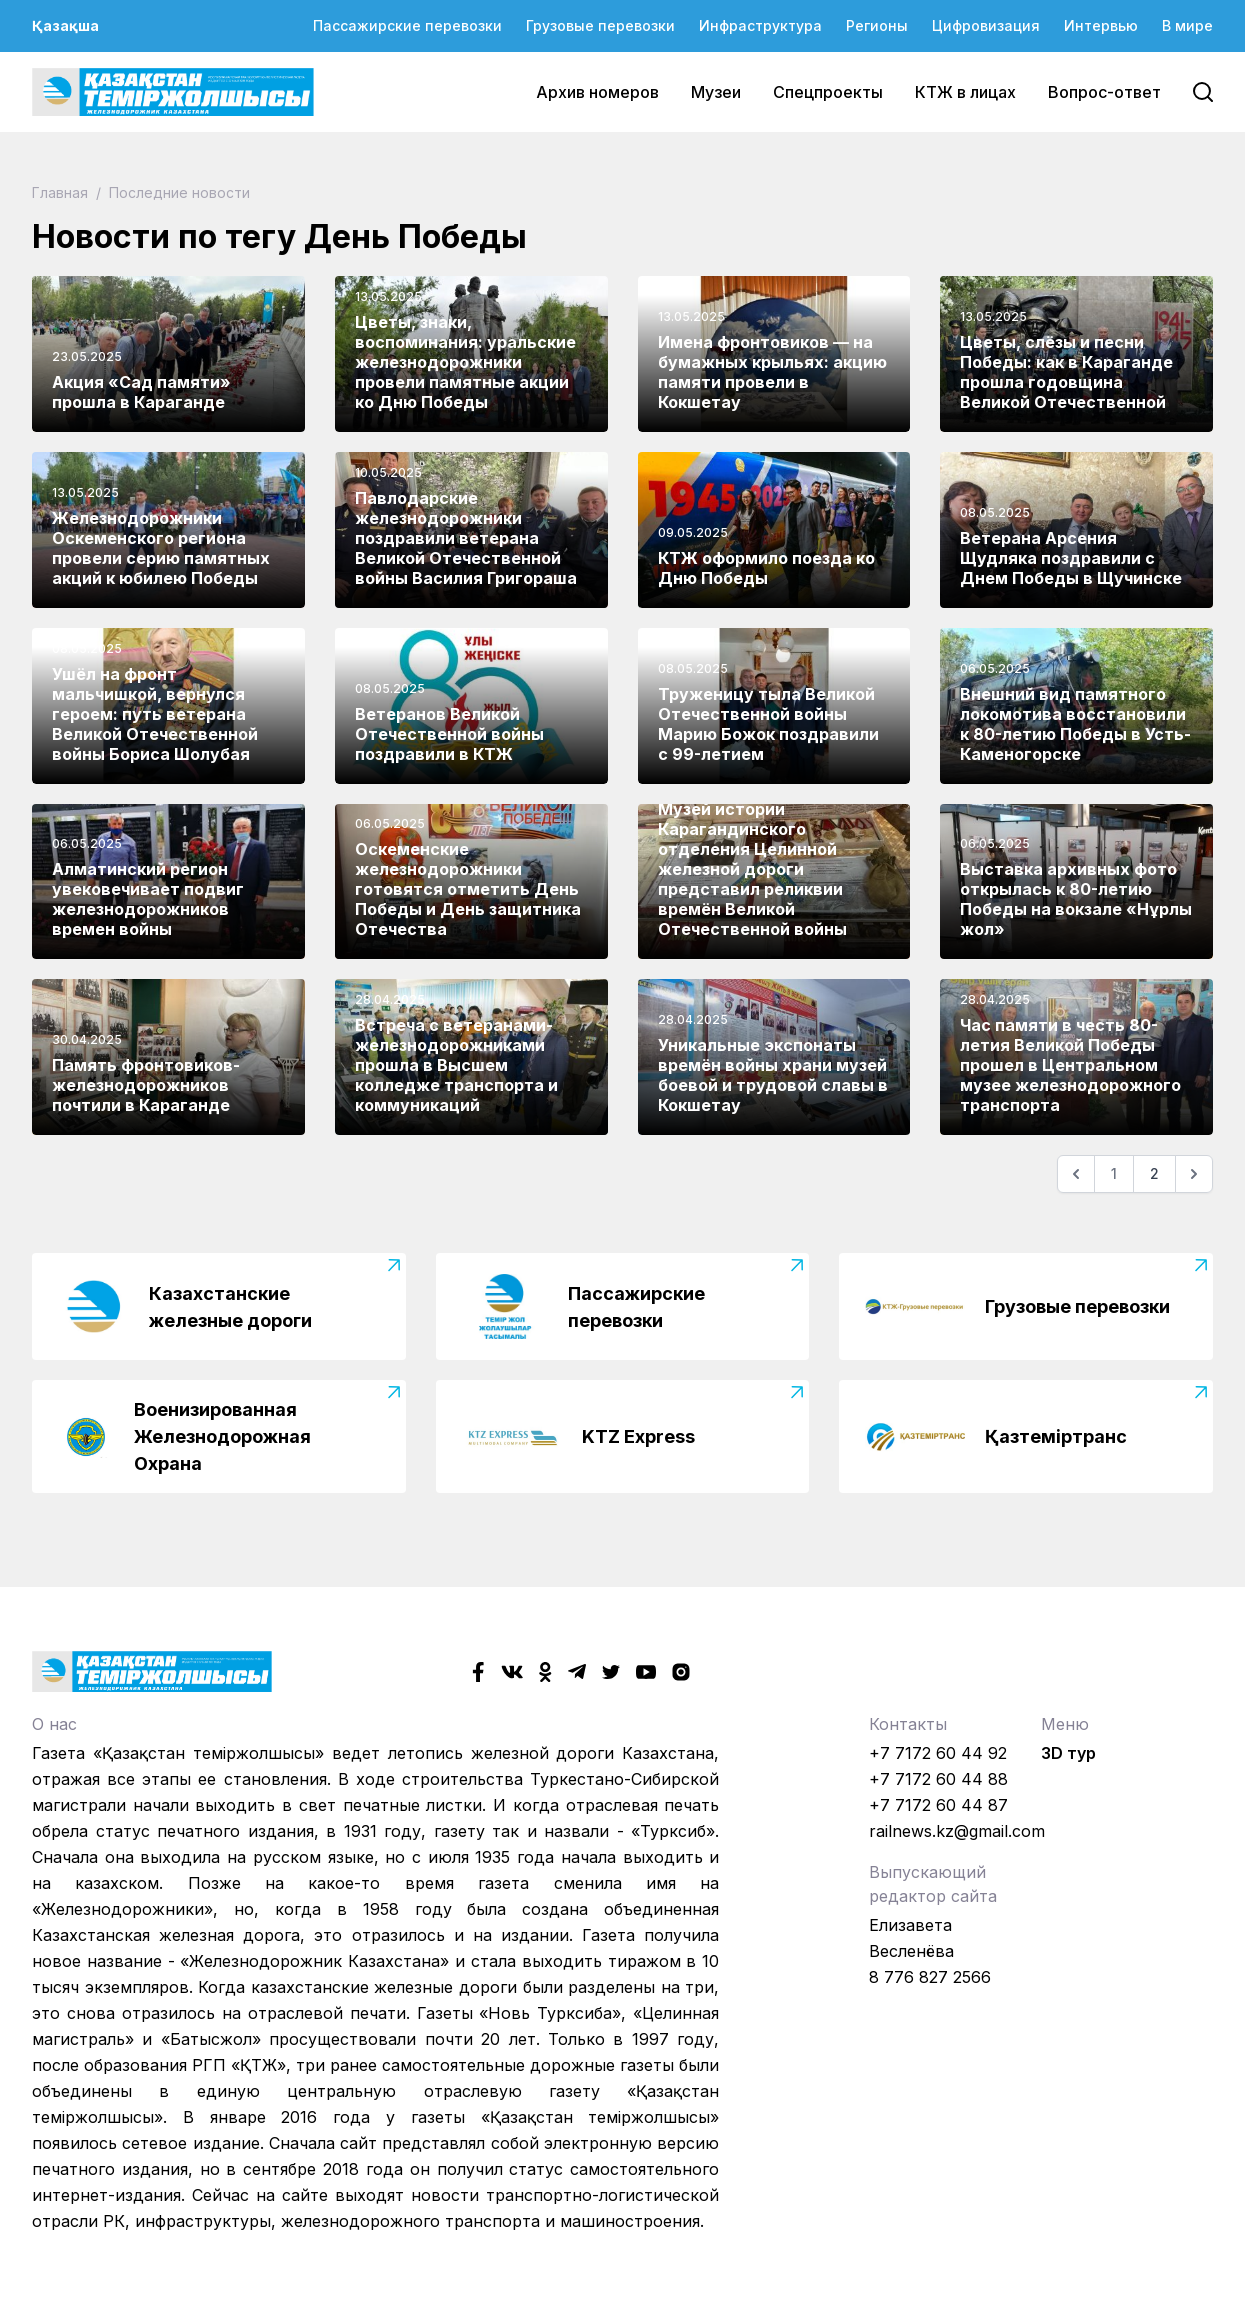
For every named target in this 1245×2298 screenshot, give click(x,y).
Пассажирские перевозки (407, 25)
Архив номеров (597, 92)
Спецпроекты (828, 92)
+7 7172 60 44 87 (938, 1805)
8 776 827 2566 (930, 1977)
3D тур (1068, 1753)
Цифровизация (986, 25)
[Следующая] (1194, 1174)
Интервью (1101, 25)
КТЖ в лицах (965, 92)
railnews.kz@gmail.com (957, 1831)
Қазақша (65, 25)
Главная (62, 192)
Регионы (877, 25)
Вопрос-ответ (1104, 92)
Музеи (716, 92)
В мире (1187, 25)
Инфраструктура (760, 25)
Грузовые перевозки (600, 25)
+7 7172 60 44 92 (938, 1753)
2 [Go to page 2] (1154, 1173)
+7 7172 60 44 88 (938, 1779)
